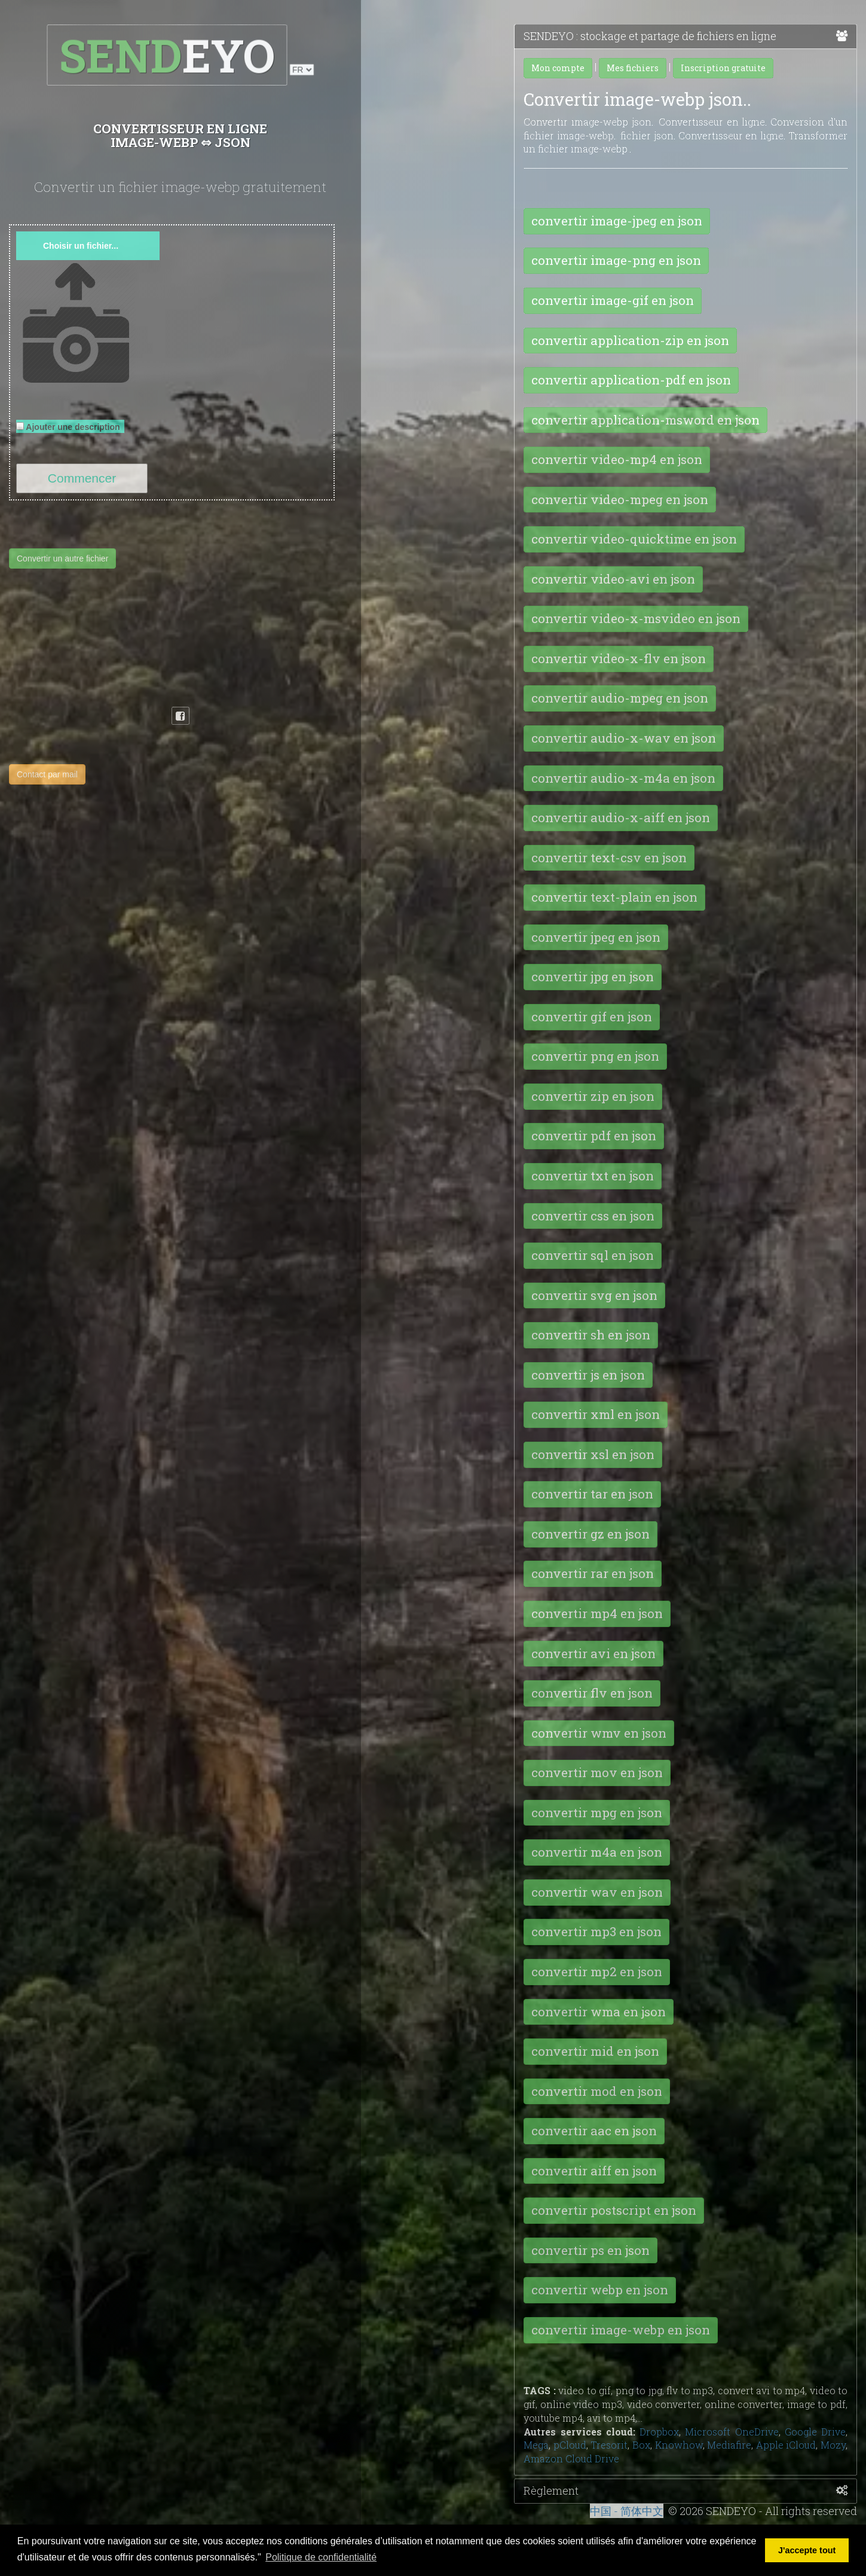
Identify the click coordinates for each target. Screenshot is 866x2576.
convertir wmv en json (598, 1733)
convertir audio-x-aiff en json (620, 817)
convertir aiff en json (594, 2170)
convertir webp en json (599, 2289)
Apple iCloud (786, 2444)
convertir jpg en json (592, 976)
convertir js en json (588, 1374)
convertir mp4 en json (597, 1613)
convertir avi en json (593, 1653)
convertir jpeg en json (595, 937)
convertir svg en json (594, 1295)
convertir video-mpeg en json (619, 499)
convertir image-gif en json (612, 300)
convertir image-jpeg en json (616, 220)
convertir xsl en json (592, 1454)
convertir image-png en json (616, 260)
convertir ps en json (590, 2250)
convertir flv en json (592, 1692)
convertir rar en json (592, 1573)
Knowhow (679, 2444)
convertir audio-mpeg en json (619, 697)
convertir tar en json (592, 1493)
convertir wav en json (597, 1892)
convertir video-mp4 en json (616, 459)
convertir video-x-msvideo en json (635, 618)
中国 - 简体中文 (626, 2511)
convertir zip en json (592, 1096)
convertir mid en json (595, 2051)
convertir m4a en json (596, 1852)
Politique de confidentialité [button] (321, 2557)
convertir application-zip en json (630, 340)
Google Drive (815, 2431)
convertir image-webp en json (620, 2329)
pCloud (569, 2444)
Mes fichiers (633, 68)
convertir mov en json (597, 1772)
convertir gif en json (591, 1016)
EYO (167, 55)
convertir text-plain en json (614, 897)
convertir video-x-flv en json (618, 658)
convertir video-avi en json (613, 578)
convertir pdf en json (593, 1135)
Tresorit (609, 2444)
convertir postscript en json (613, 2210)
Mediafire (729, 2444)
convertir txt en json (592, 1175)
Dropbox (659, 2431)
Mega (536, 2444)
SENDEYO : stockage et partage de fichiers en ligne (685, 36)
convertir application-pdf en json (631, 379)
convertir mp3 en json (596, 1931)
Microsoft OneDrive (731, 2431)
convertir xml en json (595, 1414)
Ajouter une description (70, 427)
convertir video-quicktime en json (634, 538)
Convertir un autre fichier (62, 558)
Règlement (685, 2491)
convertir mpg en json (596, 1812)
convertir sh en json (590, 1334)
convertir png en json (595, 1056)
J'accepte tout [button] (807, 2550)
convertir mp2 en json (596, 1971)
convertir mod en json (596, 2091)
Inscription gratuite (723, 68)
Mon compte (558, 68)
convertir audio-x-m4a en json (623, 778)
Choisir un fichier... (80, 246)
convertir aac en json (594, 2130)
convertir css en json (592, 1215)
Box (641, 2444)
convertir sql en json (592, 1255)
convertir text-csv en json (609, 857)
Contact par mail (47, 774)
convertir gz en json (590, 1533)
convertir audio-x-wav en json (623, 738)
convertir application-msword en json (645, 419)
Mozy (833, 2444)
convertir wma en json (598, 2011)
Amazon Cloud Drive (571, 2458)
